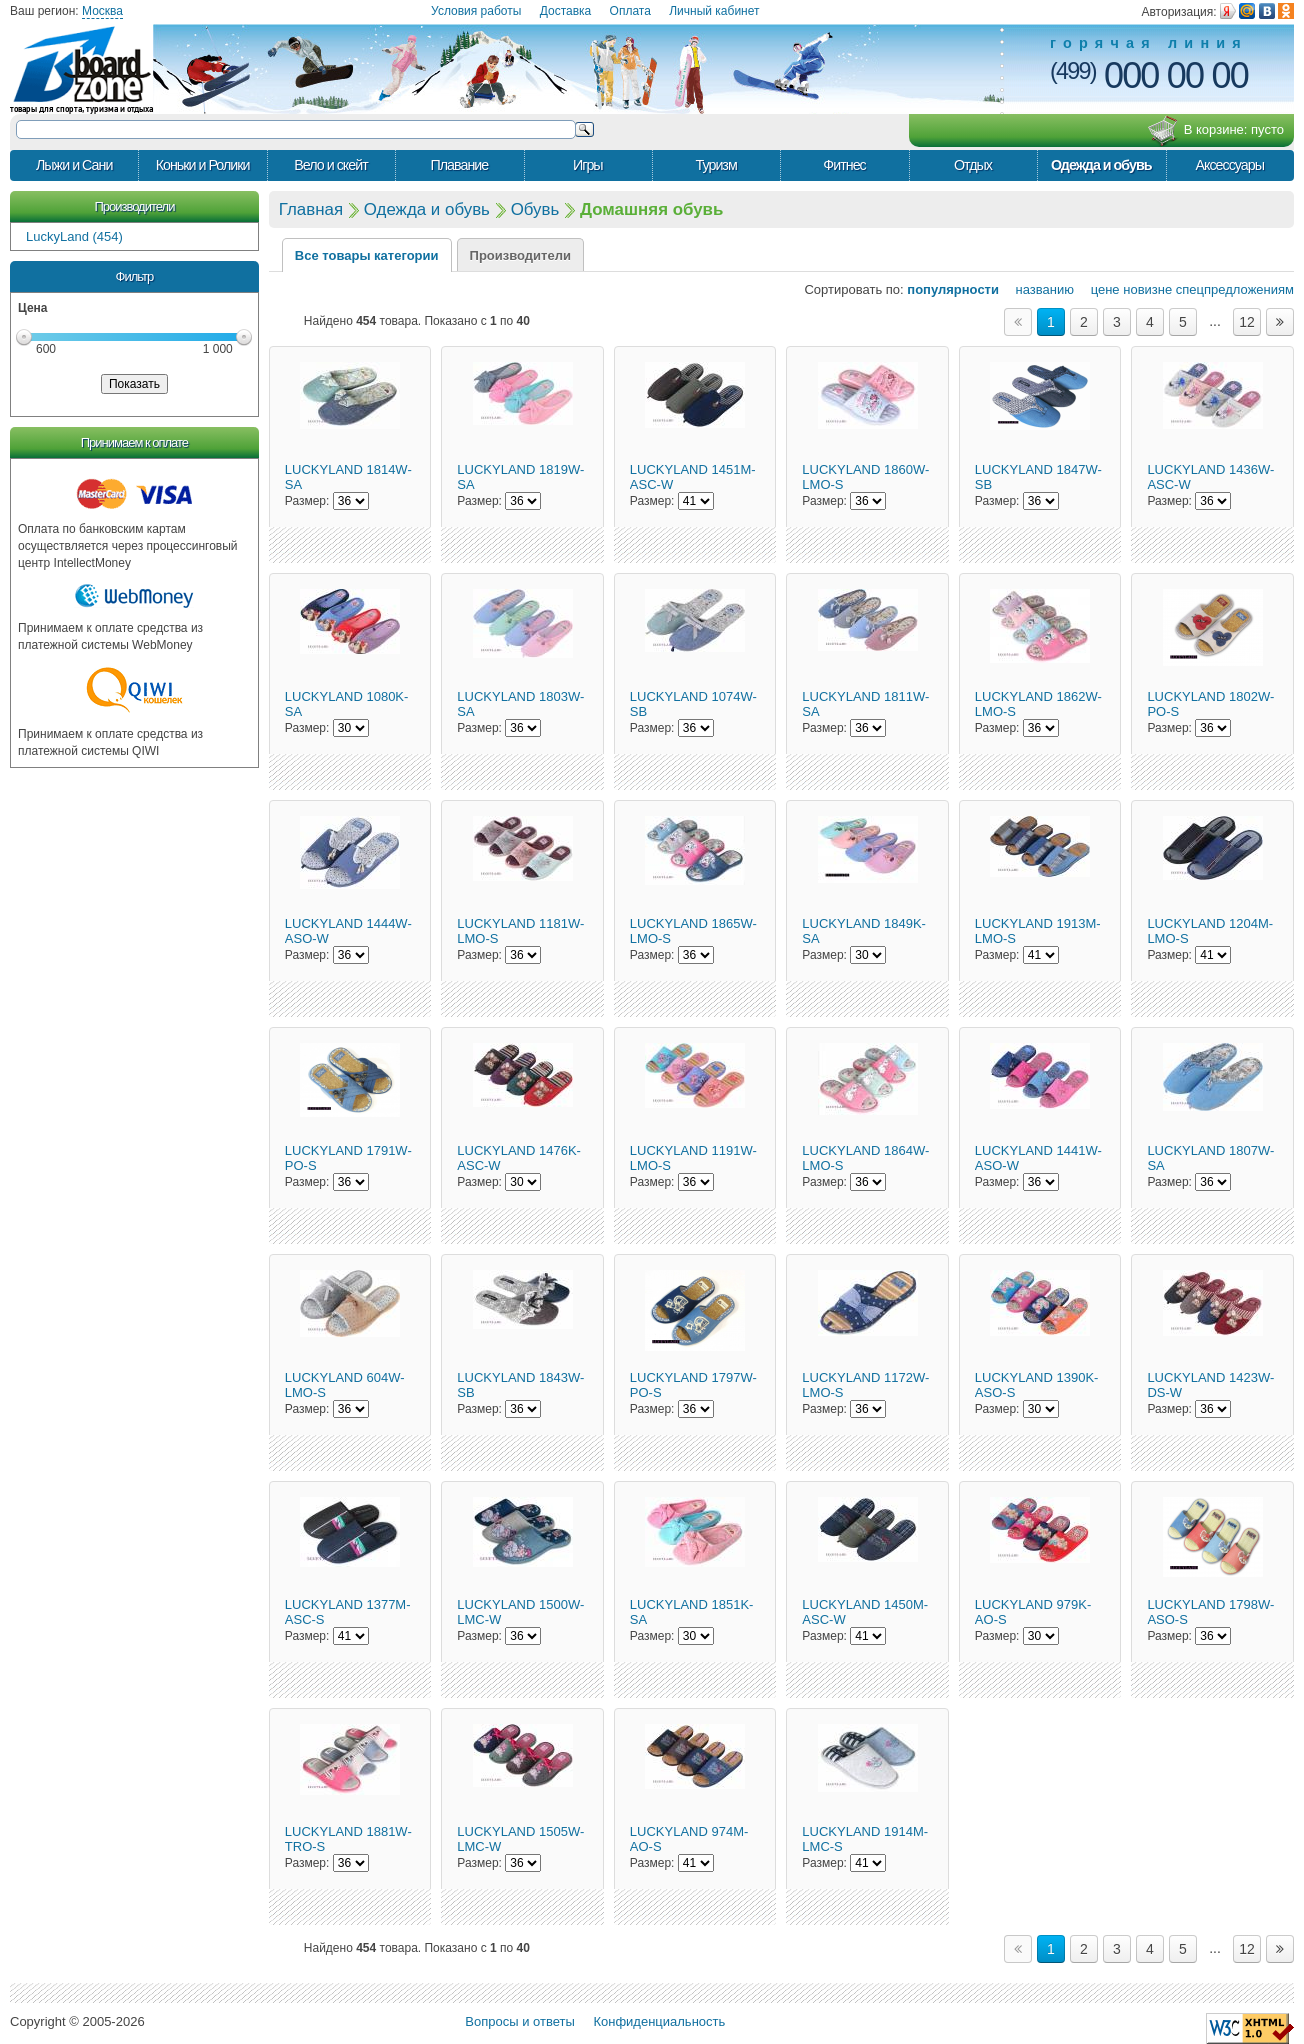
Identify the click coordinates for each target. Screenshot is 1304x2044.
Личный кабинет (714, 11)
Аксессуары (1229, 165)
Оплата (630, 11)
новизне (1147, 289)
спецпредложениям (1235, 289)
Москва (102, 11)
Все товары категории (367, 255)
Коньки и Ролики (203, 165)
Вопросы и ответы (519, 2021)
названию (1038, 289)
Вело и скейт (330, 165)
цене (1099, 289)
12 (1247, 322)
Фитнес (844, 165)
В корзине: (1215, 131)
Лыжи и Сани (74, 165)
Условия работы (476, 11)
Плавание (459, 165)
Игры (588, 165)
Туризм (716, 165)
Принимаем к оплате (134, 442)
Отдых (973, 165)
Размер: (307, 501)
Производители (134, 206)
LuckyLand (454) (74, 236)
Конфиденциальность (659, 2021)
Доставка (566, 11)
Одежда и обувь (1101, 165)
